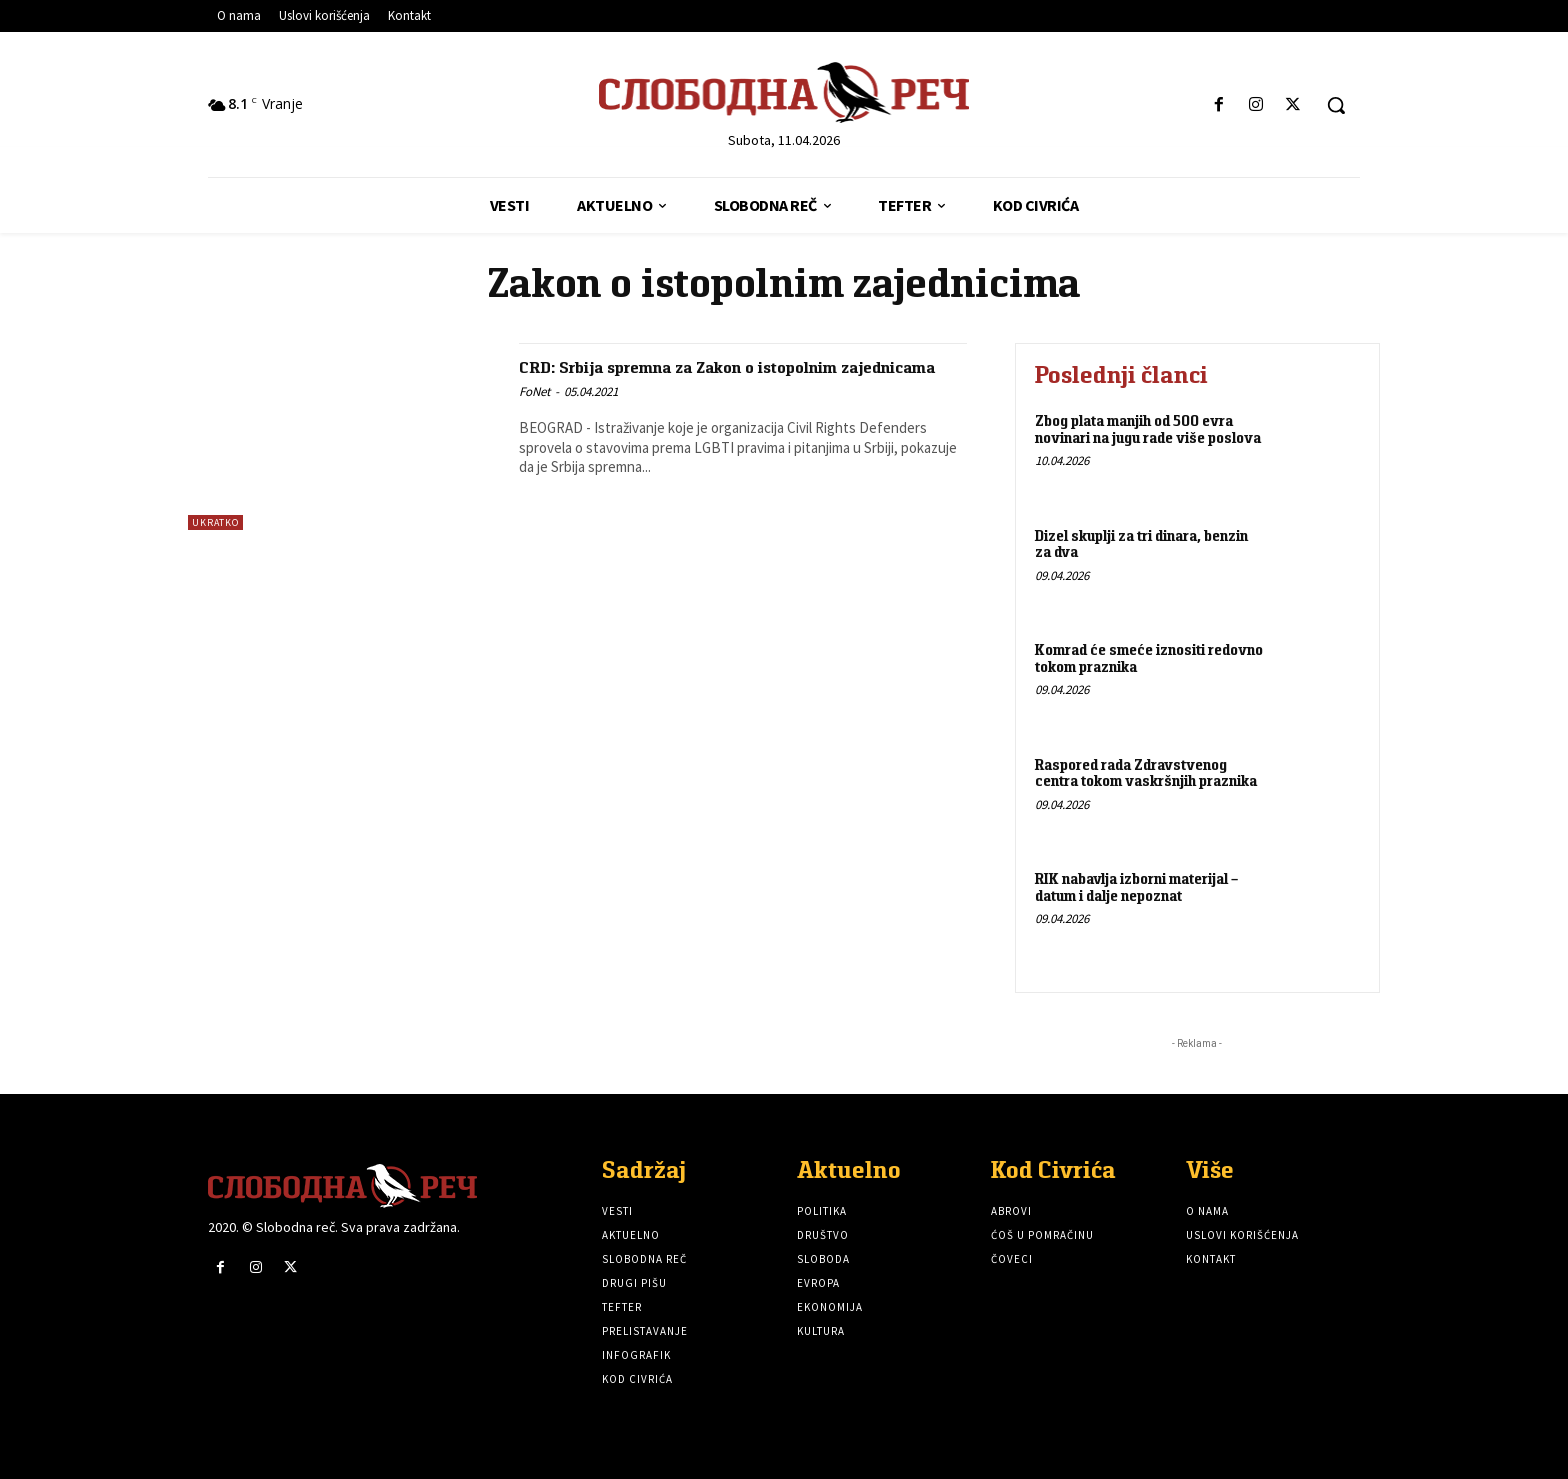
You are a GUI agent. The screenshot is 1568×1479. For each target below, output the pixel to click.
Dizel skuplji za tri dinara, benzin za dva (1141, 544)
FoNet (534, 414)
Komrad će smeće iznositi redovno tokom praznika (1149, 658)
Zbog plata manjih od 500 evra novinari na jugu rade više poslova (1148, 429)
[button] (1336, 105)
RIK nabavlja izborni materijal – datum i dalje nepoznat (1136, 887)
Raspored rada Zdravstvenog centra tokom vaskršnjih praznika (1146, 773)
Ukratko (215, 522)
